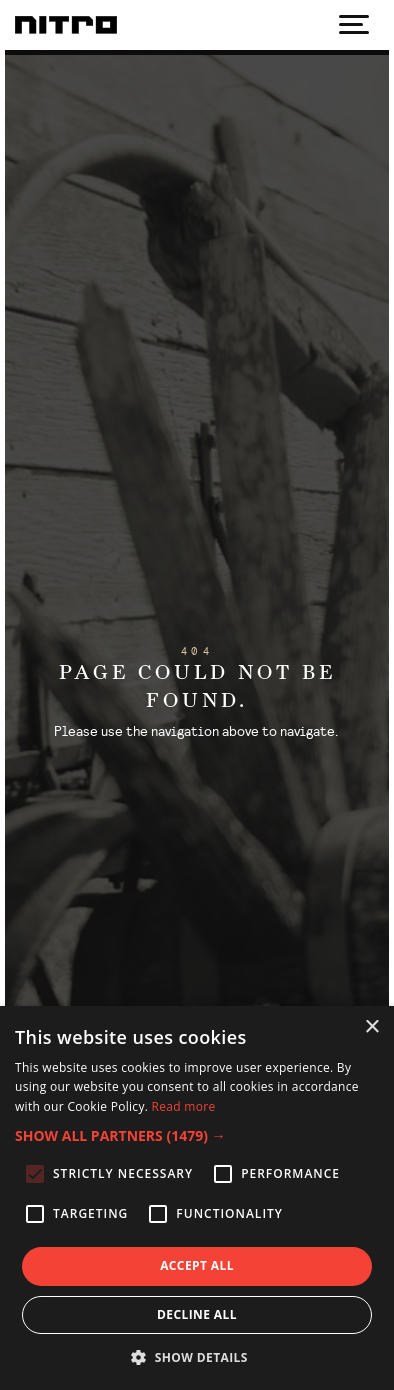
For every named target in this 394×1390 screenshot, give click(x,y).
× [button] (371, 1027)
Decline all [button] (197, 1314)
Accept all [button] (197, 1265)
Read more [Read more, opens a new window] (184, 1106)
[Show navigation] (354, 25)
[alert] (197, 1198)
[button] (197, 1136)
